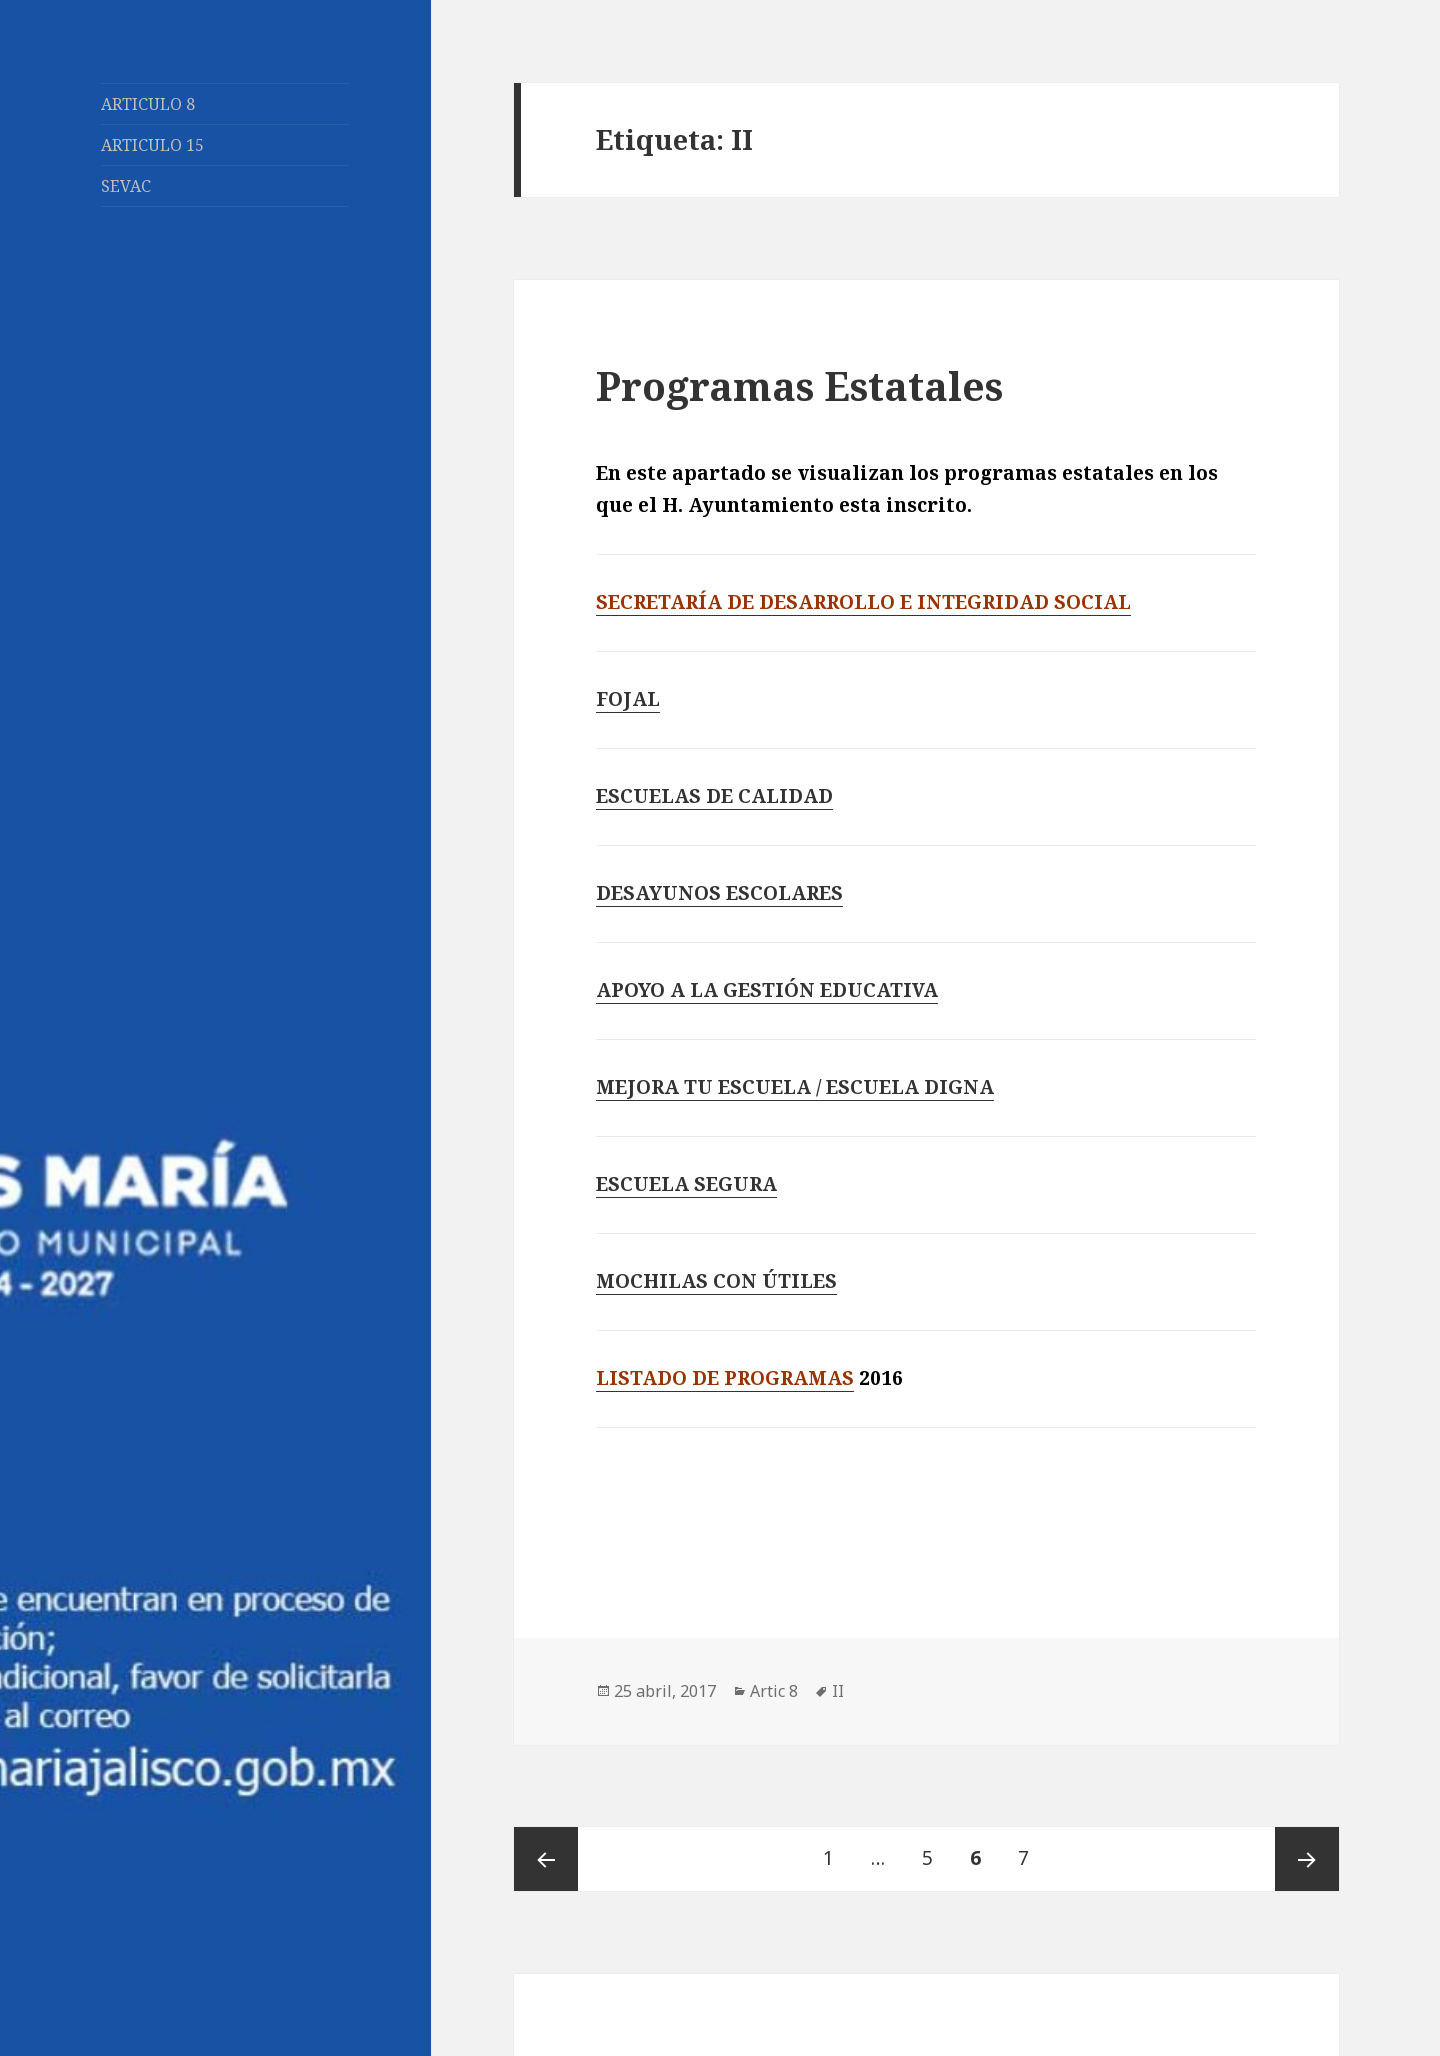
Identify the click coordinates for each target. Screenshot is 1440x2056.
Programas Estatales (799, 385)
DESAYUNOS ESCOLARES (719, 893)
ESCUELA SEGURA (686, 1184)
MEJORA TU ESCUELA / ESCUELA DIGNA (795, 1087)
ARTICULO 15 (152, 145)
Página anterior (546, 1859)
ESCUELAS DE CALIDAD (714, 796)
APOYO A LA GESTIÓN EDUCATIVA (767, 990)
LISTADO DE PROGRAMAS (725, 1378)
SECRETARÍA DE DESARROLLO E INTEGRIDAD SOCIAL (863, 602)
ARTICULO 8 (148, 104)
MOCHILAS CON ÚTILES (716, 1281)
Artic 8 (774, 1691)
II (838, 1691)
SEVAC (126, 186)
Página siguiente (1307, 1859)
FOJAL (628, 699)
